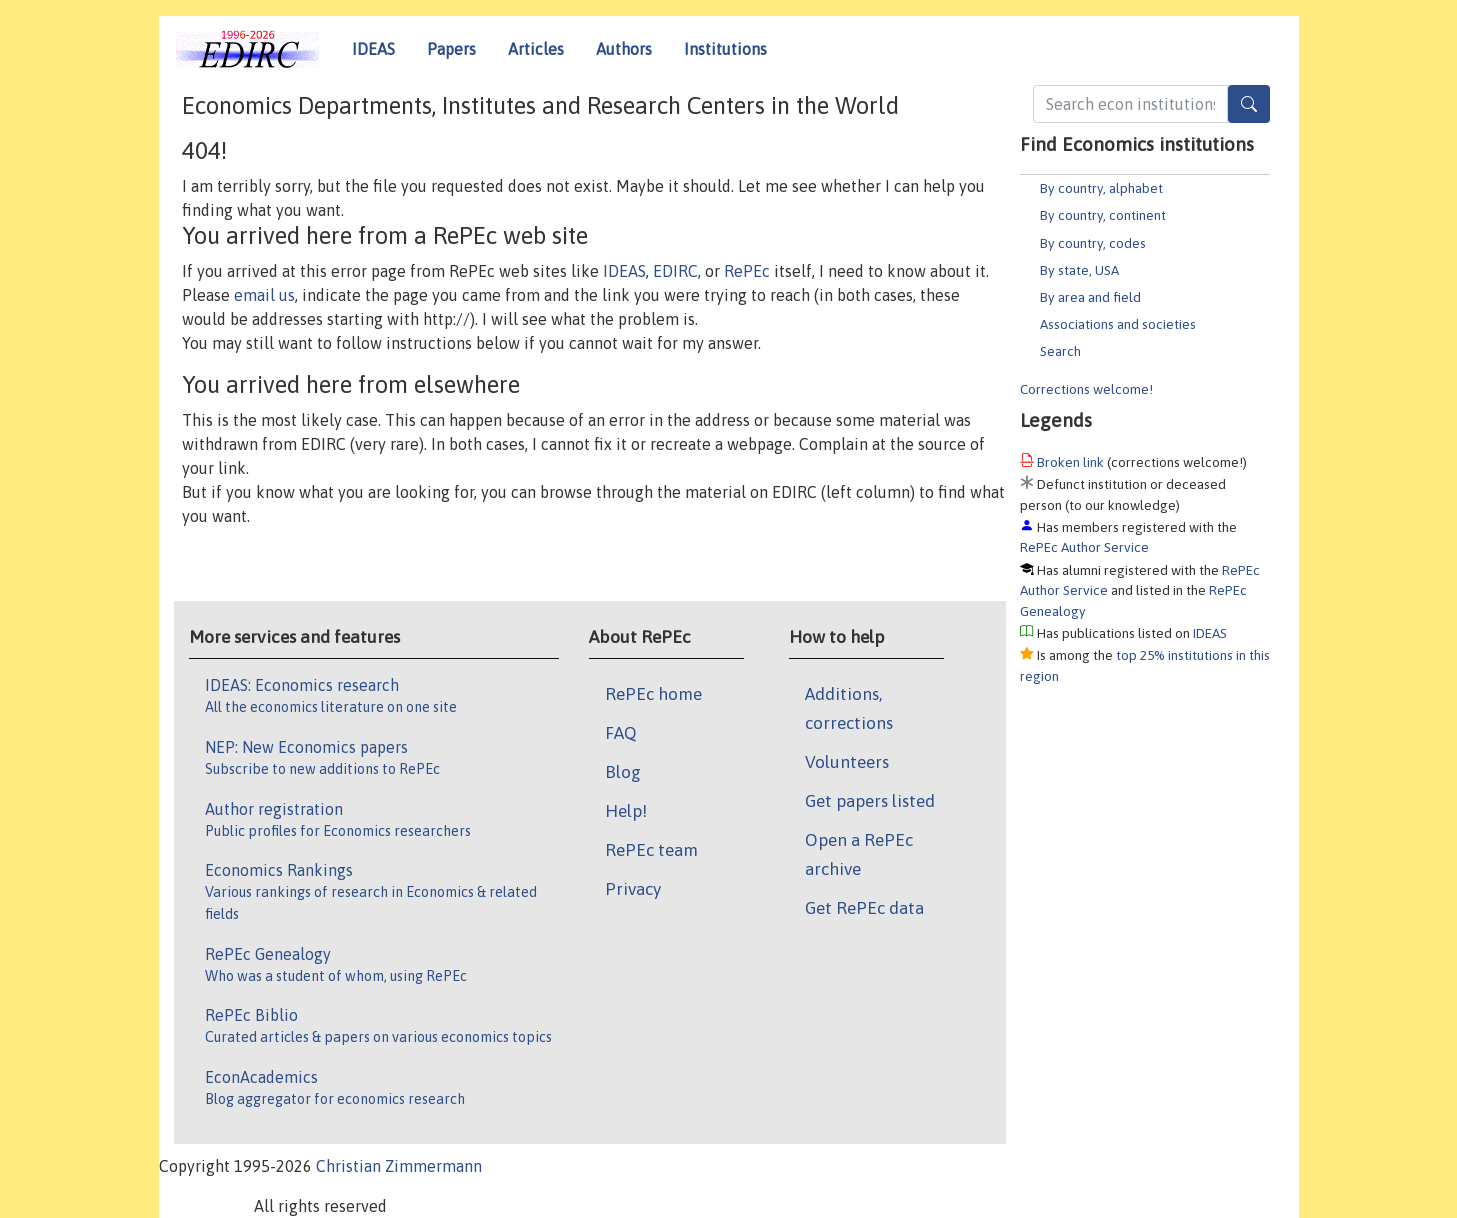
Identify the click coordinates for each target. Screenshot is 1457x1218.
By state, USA (1079, 270)
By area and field (1090, 297)
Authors (624, 49)
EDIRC (675, 271)
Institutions (725, 49)
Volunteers (847, 762)
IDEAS (373, 49)
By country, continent (1103, 215)
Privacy (633, 889)
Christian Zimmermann (399, 1166)
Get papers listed (870, 801)
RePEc (747, 271)
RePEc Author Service (1084, 547)
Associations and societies (1118, 324)
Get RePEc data (864, 908)
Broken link (1070, 462)
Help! (626, 811)
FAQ (621, 733)
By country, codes (1093, 243)
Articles (536, 49)
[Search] (1249, 104)
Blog (623, 772)
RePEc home (653, 694)
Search (1060, 351)
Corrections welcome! (1086, 389)
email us (264, 295)
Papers (451, 49)
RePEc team (651, 850)
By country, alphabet (1101, 188)
